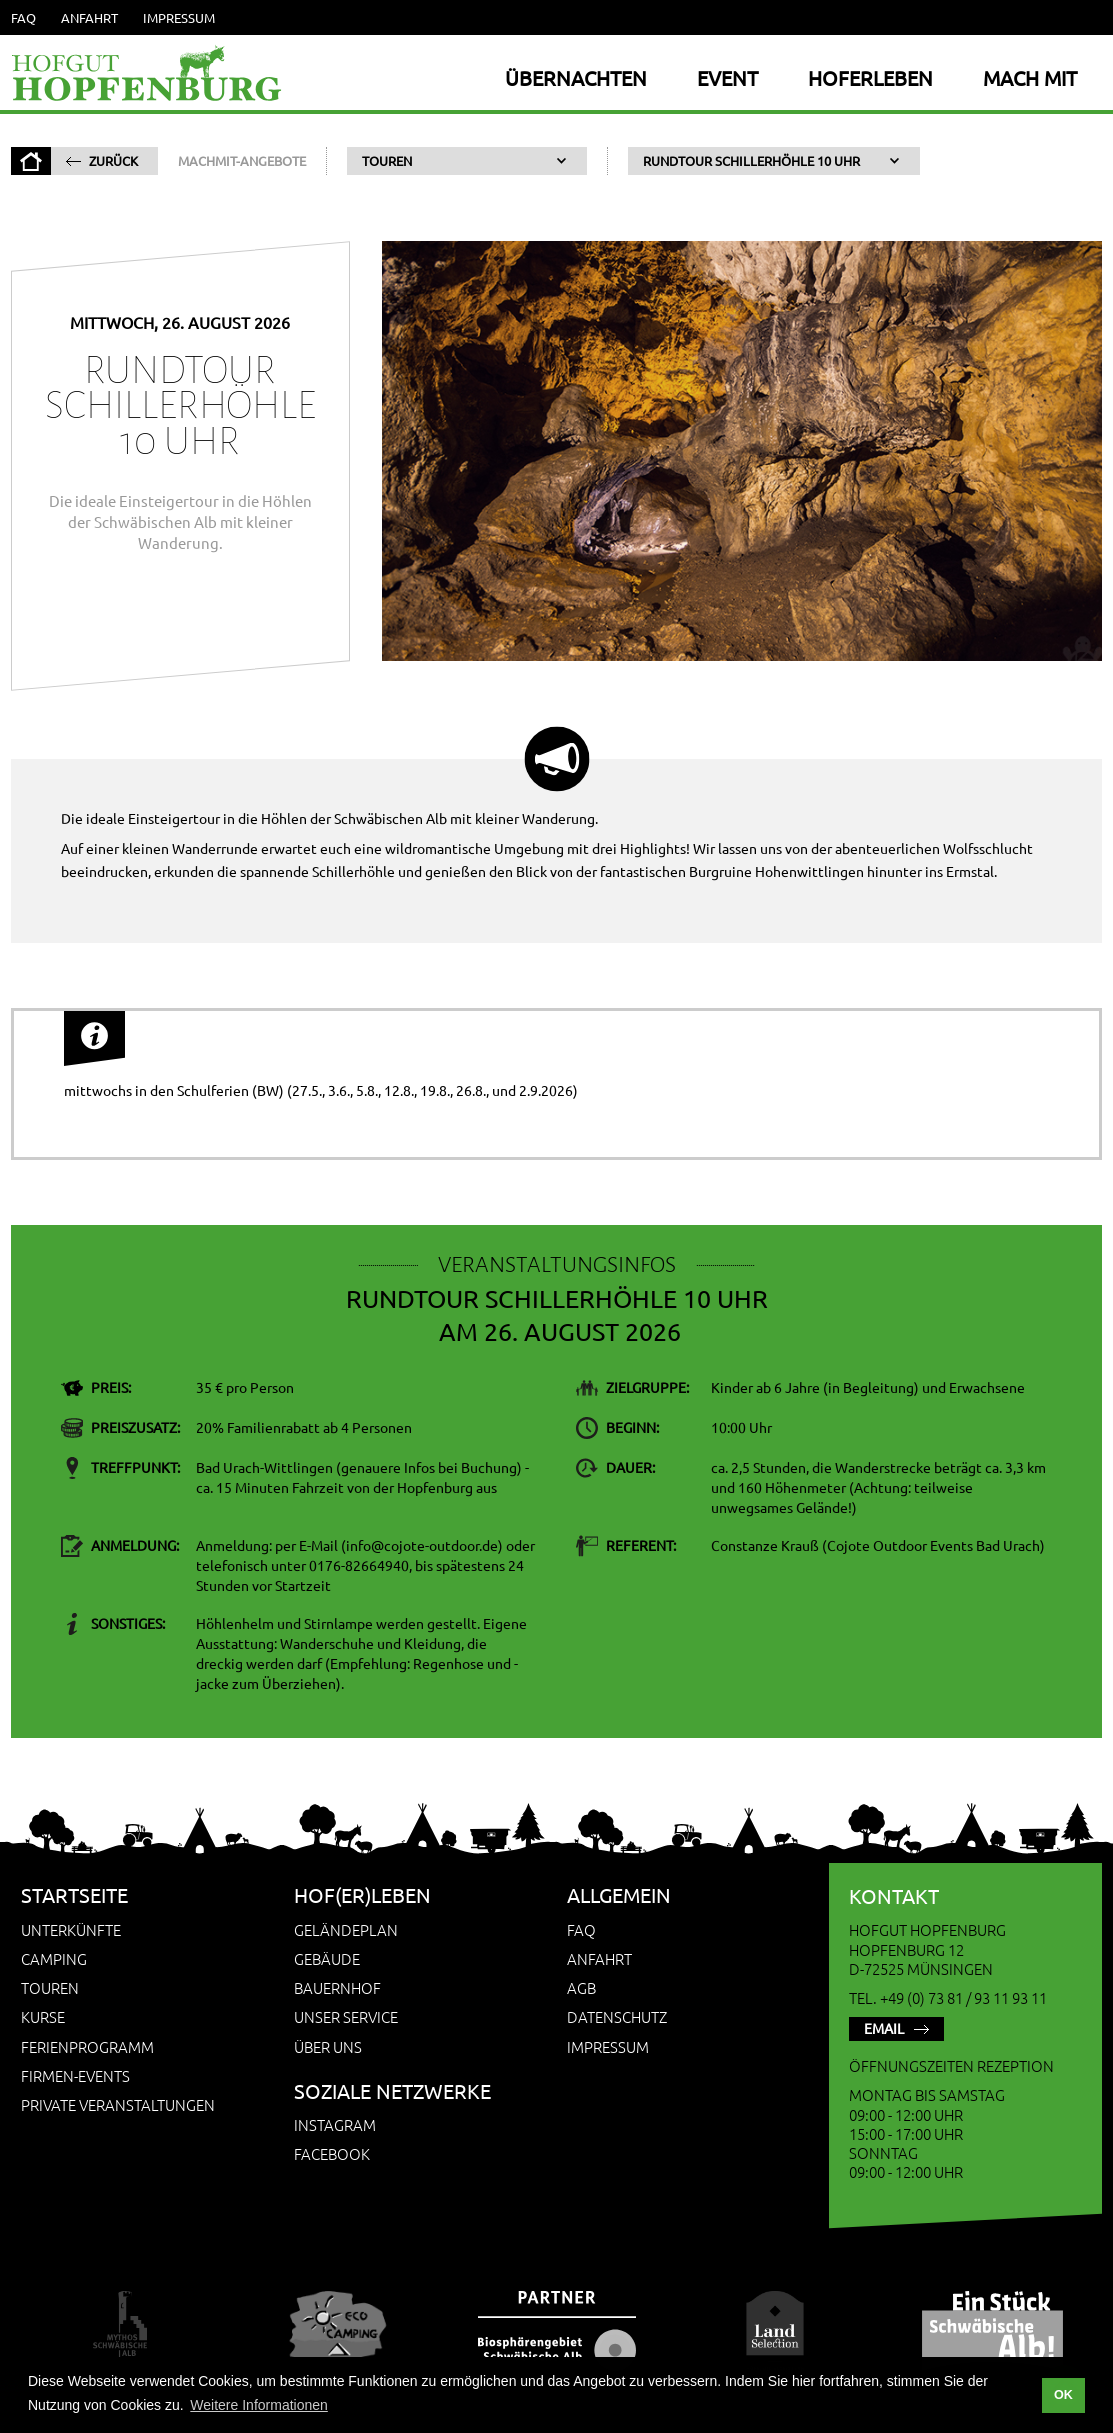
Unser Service (346, 2016)
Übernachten (576, 77)
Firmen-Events (75, 2075)
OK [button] (1063, 2395)
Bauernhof (337, 1987)
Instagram (335, 2124)
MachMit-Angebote (242, 160)
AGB (581, 1987)
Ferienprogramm (87, 2046)
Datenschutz (617, 2016)
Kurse (43, 2016)
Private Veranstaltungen (118, 2104)
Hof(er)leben (362, 1894)
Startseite (74, 1894)
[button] (467, 161)
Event (727, 77)
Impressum (179, 17)
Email (884, 2028)
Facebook (332, 2153)
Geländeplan (346, 1929)
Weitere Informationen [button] (258, 2405)
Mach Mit (1030, 77)
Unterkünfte (71, 1929)
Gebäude (327, 1958)
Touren (50, 1987)
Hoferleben (870, 77)
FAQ (23, 17)
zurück (113, 160)
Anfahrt (89, 17)
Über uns (328, 2046)
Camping (54, 1958)
